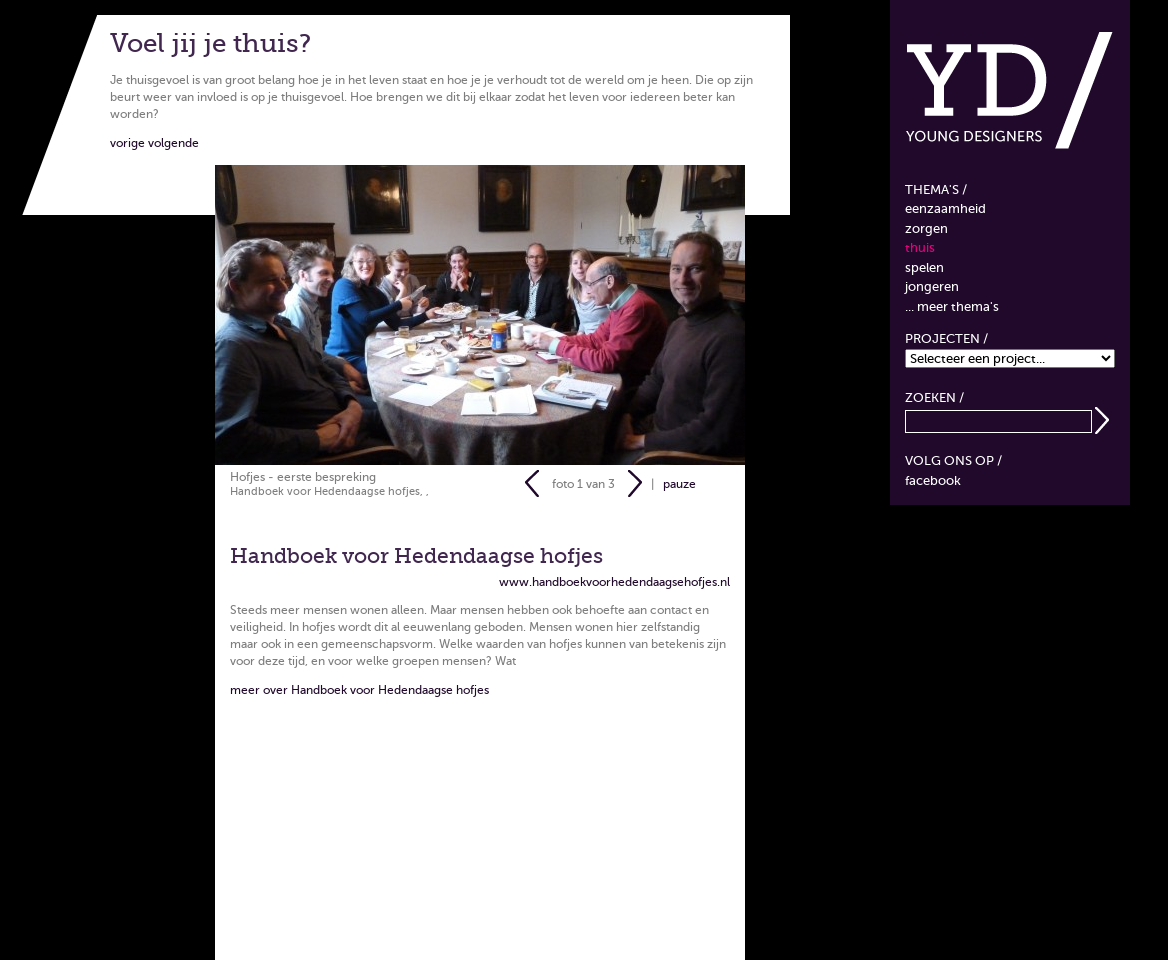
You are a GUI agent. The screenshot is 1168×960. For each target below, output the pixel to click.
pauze (679, 483)
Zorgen (926, 228)
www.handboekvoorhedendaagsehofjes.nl (614, 582)
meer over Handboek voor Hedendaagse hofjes (359, 690)
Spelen (924, 267)
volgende (173, 143)
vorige (127, 143)
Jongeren (932, 286)
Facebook (933, 480)
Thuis (920, 247)
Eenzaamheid (945, 208)
